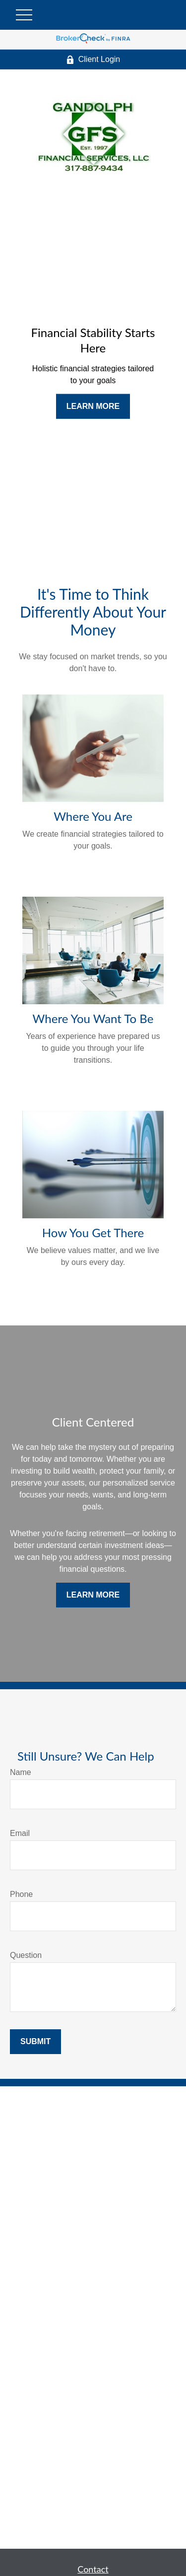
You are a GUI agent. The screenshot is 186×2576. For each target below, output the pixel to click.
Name (20, 1772)
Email (20, 1833)
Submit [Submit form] (35, 2041)
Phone (21, 1894)
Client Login (93, 59)
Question (26, 1955)
